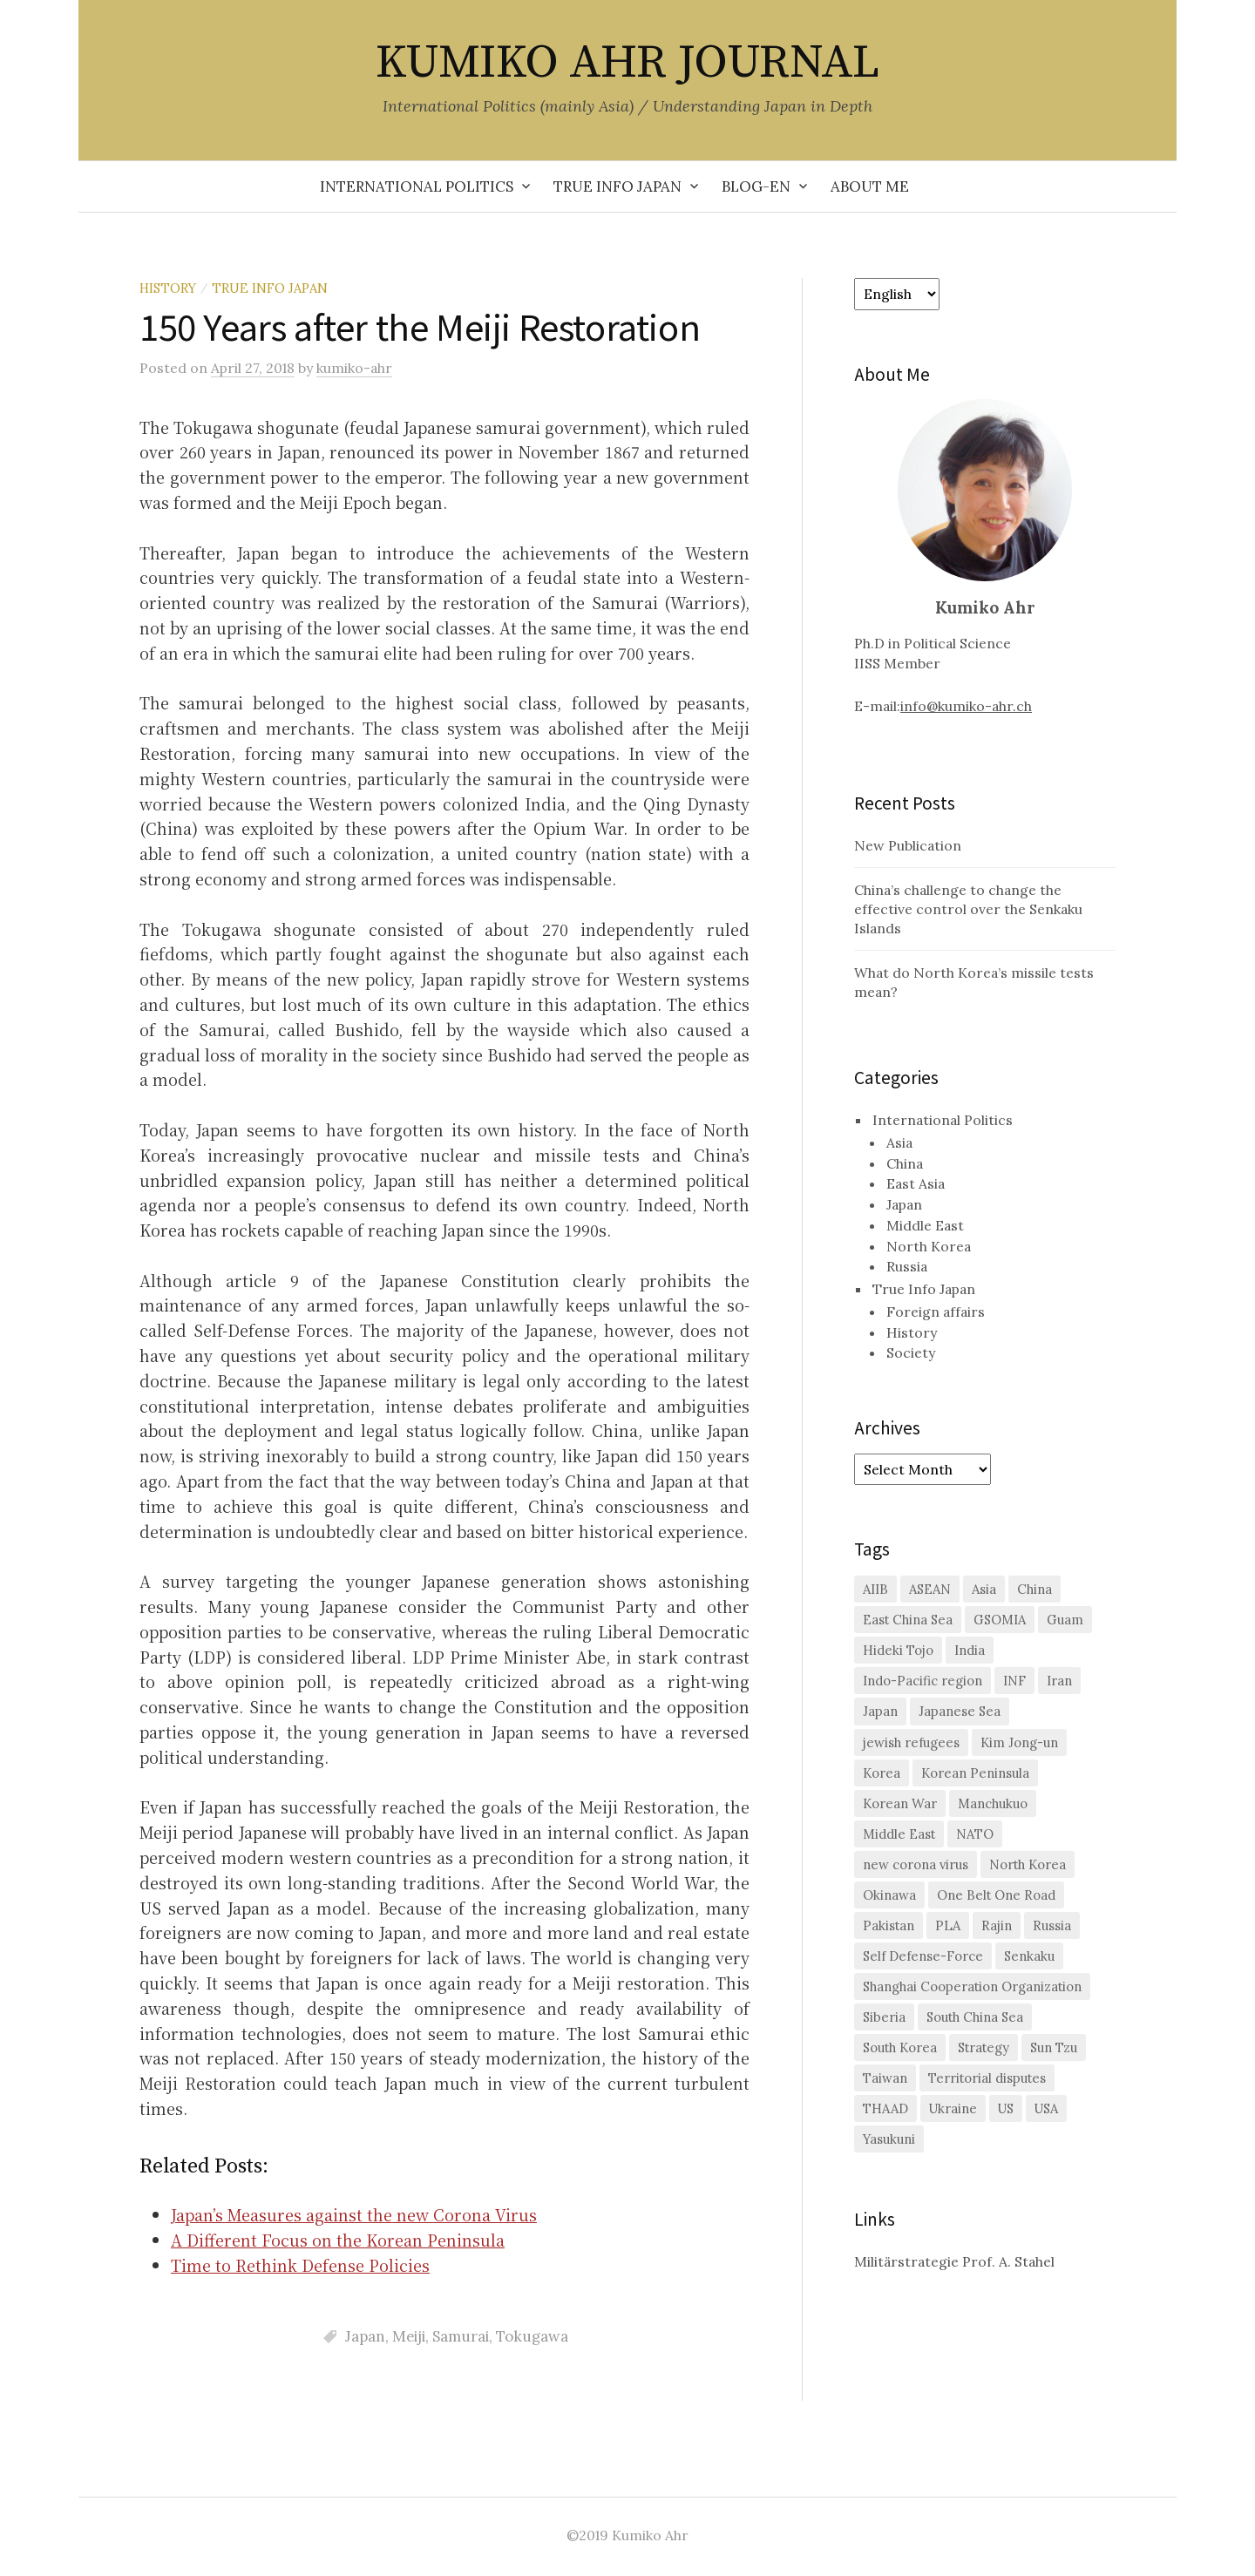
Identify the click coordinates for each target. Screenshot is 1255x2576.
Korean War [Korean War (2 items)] (900, 1803)
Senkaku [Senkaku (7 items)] (1029, 1956)
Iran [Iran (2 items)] (1059, 1680)
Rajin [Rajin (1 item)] (996, 1925)
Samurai (460, 2336)
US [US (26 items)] (1006, 2108)
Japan (365, 2336)
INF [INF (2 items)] (1014, 1680)
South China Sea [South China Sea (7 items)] (974, 2017)
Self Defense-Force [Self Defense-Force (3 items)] (923, 1956)
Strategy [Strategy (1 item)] (983, 2047)
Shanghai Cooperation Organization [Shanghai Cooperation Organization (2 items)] (972, 1986)
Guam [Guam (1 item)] (1065, 1619)
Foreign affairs (935, 1311)
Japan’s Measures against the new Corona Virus (354, 2214)
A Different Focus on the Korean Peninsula (338, 2239)
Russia (906, 1266)
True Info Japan (617, 186)
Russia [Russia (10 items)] (1052, 1925)
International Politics (416, 186)
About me (870, 186)
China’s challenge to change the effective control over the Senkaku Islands (968, 909)
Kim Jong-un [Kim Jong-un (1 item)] (1019, 1742)
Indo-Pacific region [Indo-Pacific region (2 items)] (922, 1680)
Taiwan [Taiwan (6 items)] (885, 2078)
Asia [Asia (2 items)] (984, 1589)
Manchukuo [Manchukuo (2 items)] (993, 1803)
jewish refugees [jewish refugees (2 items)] (911, 1742)
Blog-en (756, 186)
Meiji (408, 2336)
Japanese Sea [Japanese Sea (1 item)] (960, 1711)
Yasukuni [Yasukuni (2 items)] (889, 2139)
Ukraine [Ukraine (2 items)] (953, 2108)
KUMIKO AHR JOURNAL (627, 62)
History (167, 288)
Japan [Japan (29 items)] (880, 1711)
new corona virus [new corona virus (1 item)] (915, 1864)
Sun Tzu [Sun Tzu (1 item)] (1053, 2047)
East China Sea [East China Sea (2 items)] (908, 1619)
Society (910, 1352)
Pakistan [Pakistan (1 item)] (888, 1925)
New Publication (907, 845)
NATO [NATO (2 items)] (975, 1834)
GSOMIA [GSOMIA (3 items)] (999, 1619)
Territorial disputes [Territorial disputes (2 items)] (987, 2078)
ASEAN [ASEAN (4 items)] (930, 1589)
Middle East (925, 1225)
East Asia (915, 1183)
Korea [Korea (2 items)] (881, 1773)
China (904, 1163)
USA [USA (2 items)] (1046, 2108)
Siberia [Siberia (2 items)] (884, 2017)
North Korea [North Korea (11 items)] (1027, 1864)
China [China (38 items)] (1034, 1589)
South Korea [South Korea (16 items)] (900, 2047)
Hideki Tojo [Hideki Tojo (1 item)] (898, 1650)
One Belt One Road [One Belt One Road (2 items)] (996, 1895)
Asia (899, 1142)
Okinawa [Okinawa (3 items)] (889, 1895)
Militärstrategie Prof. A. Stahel (954, 2261)
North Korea (928, 1246)
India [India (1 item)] (969, 1650)
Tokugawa (532, 2336)
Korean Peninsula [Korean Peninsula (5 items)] (975, 1773)
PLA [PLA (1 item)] (947, 1925)
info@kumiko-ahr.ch (966, 706)
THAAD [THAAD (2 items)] (885, 2108)
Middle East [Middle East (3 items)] (899, 1834)
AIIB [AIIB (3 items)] (875, 1589)
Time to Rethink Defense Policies (300, 2265)
